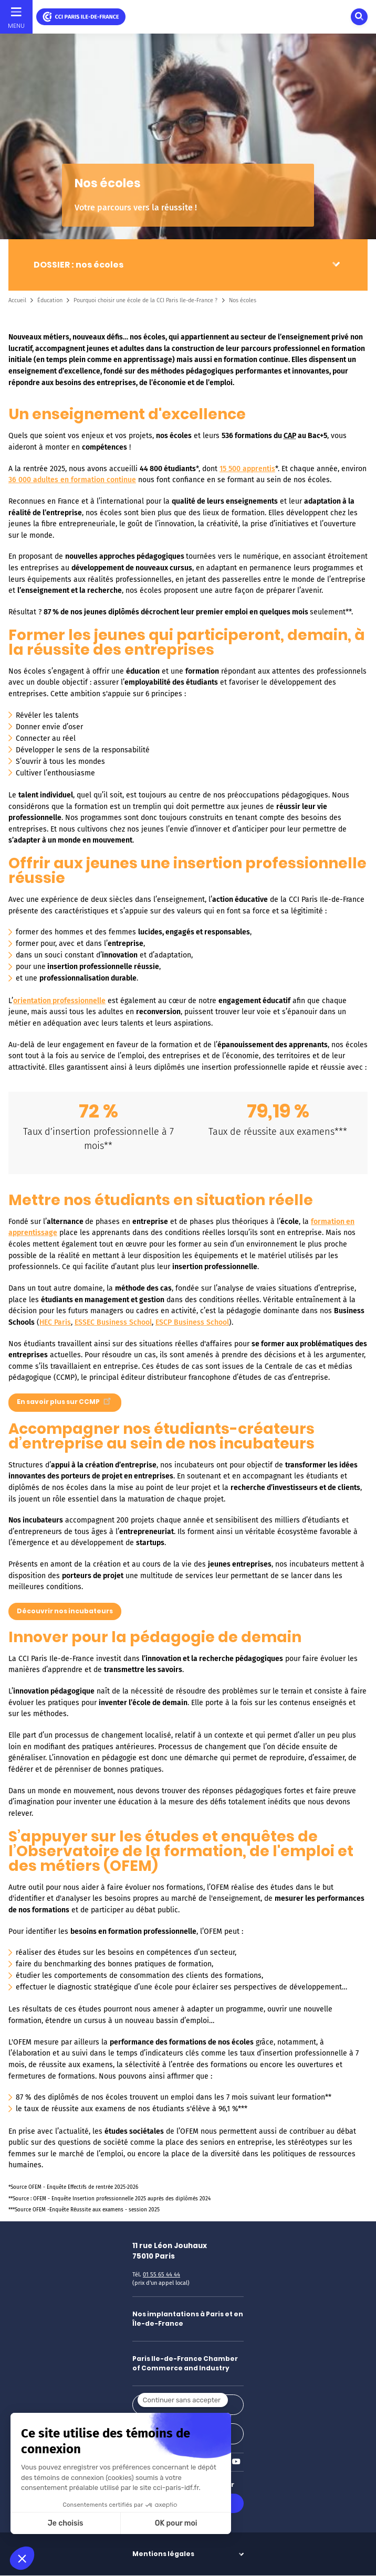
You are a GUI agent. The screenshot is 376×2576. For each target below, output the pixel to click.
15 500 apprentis (247, 468)
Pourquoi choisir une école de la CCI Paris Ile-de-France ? (145, 300)
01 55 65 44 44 (161, 2274)
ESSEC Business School (113, 1322)
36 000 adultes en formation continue (72, 479)
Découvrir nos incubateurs (65, 1610)
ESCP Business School (192, 1322)
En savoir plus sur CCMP (65, 1400)
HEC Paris (55, 1322)
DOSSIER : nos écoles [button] (78, 265)
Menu (16, 26)
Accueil (17, 300)
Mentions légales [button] (163, 2553)
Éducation (49, 300)
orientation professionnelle (59, 1000)
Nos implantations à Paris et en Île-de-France (187, 2318)
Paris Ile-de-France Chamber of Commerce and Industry (185, 2363)
